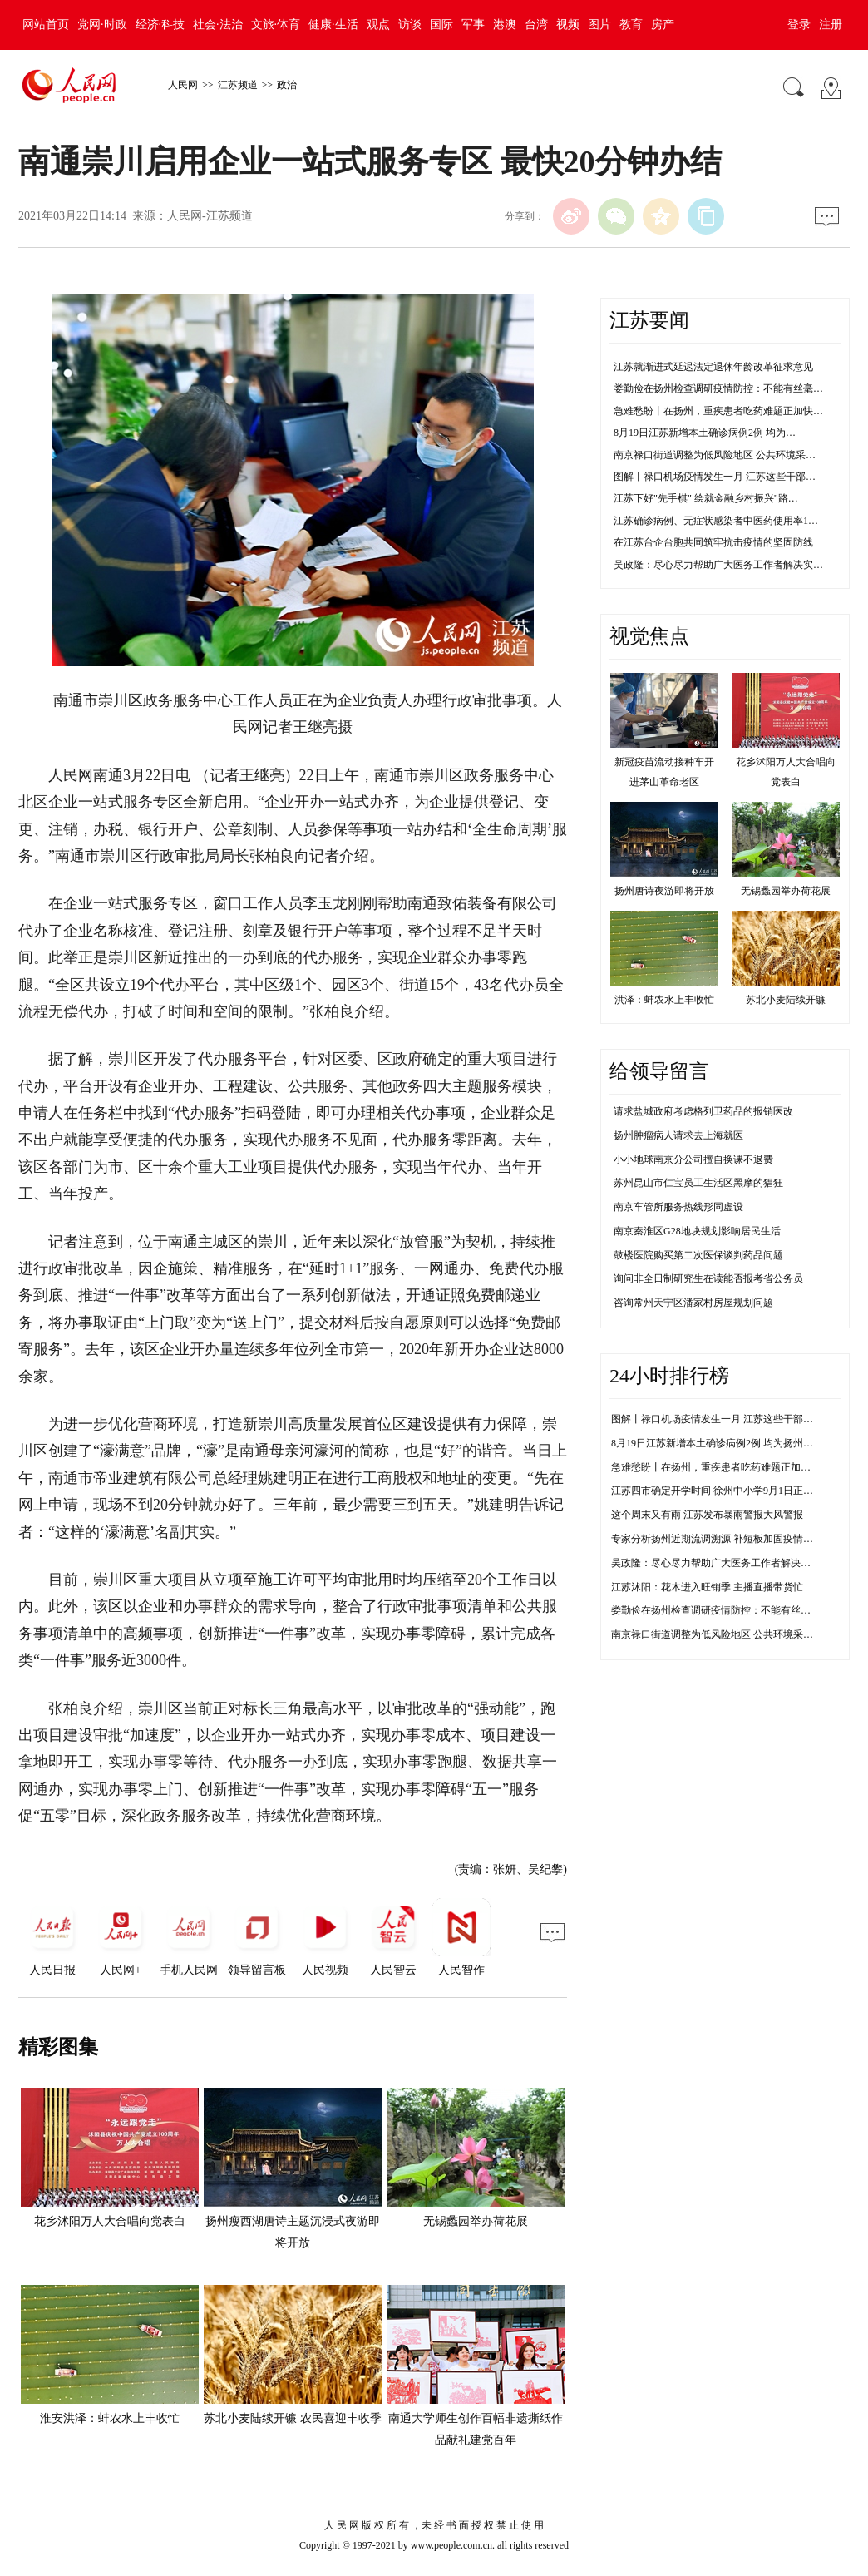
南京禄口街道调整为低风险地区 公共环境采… (715, 455)
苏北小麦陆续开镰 (786, 1000)
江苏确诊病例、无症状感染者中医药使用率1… (716, 521)
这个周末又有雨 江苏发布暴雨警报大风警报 (707, 1514)
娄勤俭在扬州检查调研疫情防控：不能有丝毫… (718, 388)
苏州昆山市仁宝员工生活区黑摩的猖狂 (698, 1183)
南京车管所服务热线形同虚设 (678, 1207)
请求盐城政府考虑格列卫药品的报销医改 (703, 1111)
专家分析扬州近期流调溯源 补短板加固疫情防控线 (722, 1539)
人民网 (183, 85)
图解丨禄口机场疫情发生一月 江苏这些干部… (715, 476)
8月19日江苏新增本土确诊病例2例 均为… (705, 432)
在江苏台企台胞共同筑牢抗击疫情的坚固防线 (713, 542)
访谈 (410, 24)
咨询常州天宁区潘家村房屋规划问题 (693, 1302)
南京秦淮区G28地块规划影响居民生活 (697, 1231)
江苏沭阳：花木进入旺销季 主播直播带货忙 (707, 1587)
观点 (378, 24)
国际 (441, 24)
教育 (631, 24)
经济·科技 (160, 24)
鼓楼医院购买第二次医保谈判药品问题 (698, 1255)
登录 (799, 24)
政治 (287, 85)
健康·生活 (333, 24)
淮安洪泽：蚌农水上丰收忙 (110, 2418)
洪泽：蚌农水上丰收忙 (664, 1000)
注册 (830, 24)
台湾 (536, 24)
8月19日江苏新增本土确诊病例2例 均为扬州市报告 (722, 1443)
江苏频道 (238, 85)
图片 (599, 24)
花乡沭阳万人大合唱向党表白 (109, 2221)
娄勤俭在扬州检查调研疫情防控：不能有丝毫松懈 (721, 1610)
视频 (567, 24)
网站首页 (45, 24)
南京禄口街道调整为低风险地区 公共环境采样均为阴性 (732, 1634)
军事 (473, 24)
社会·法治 (218, 24)
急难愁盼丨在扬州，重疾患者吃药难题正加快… (718, 411)
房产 (662, 24)
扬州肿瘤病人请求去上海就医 (678, 1135)
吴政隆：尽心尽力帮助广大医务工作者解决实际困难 (726, 1563)
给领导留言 (659, 1071)
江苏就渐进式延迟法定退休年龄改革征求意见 (713, 367)
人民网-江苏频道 (210, 216)
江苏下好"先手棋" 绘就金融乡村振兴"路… (706, 498)
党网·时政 (102, 24)
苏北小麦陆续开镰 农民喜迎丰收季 (293, 2418)
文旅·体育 (276, 24)
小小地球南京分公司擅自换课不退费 (693, 1159)
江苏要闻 (649, 320)
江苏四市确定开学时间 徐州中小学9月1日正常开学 (722, 1490)
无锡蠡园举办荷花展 (475, 2221)
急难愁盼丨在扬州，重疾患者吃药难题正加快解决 (721, 1467)
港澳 (504, 24)
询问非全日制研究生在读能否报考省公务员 (708, 1278)
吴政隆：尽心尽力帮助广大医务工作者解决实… (718, 565)
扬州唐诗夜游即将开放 (664, 891)
